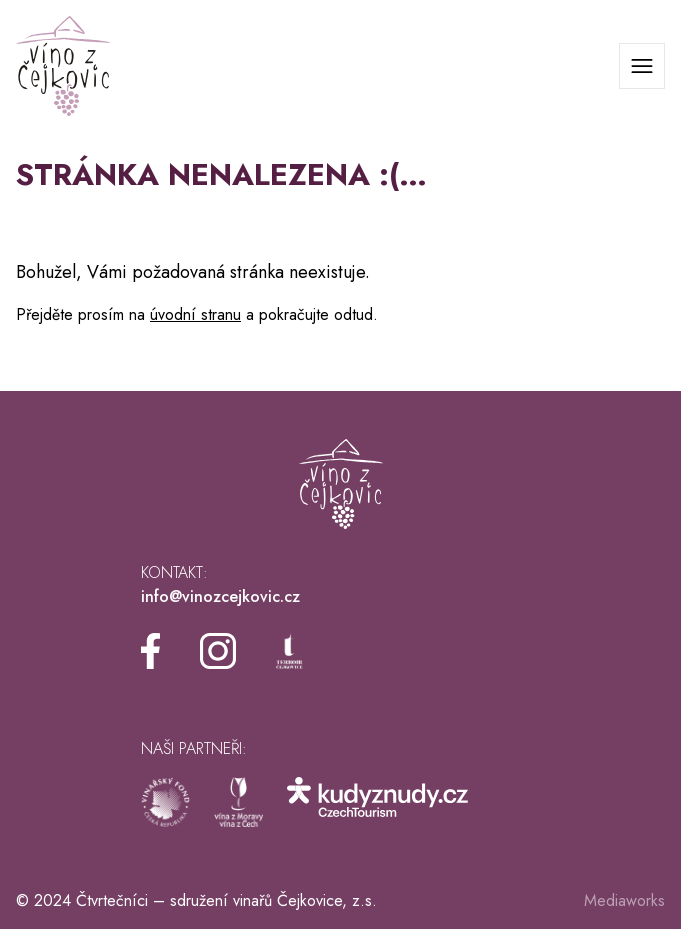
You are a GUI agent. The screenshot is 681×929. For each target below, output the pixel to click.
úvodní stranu (195, 314)
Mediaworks (624, 900)
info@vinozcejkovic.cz (220, 596)
